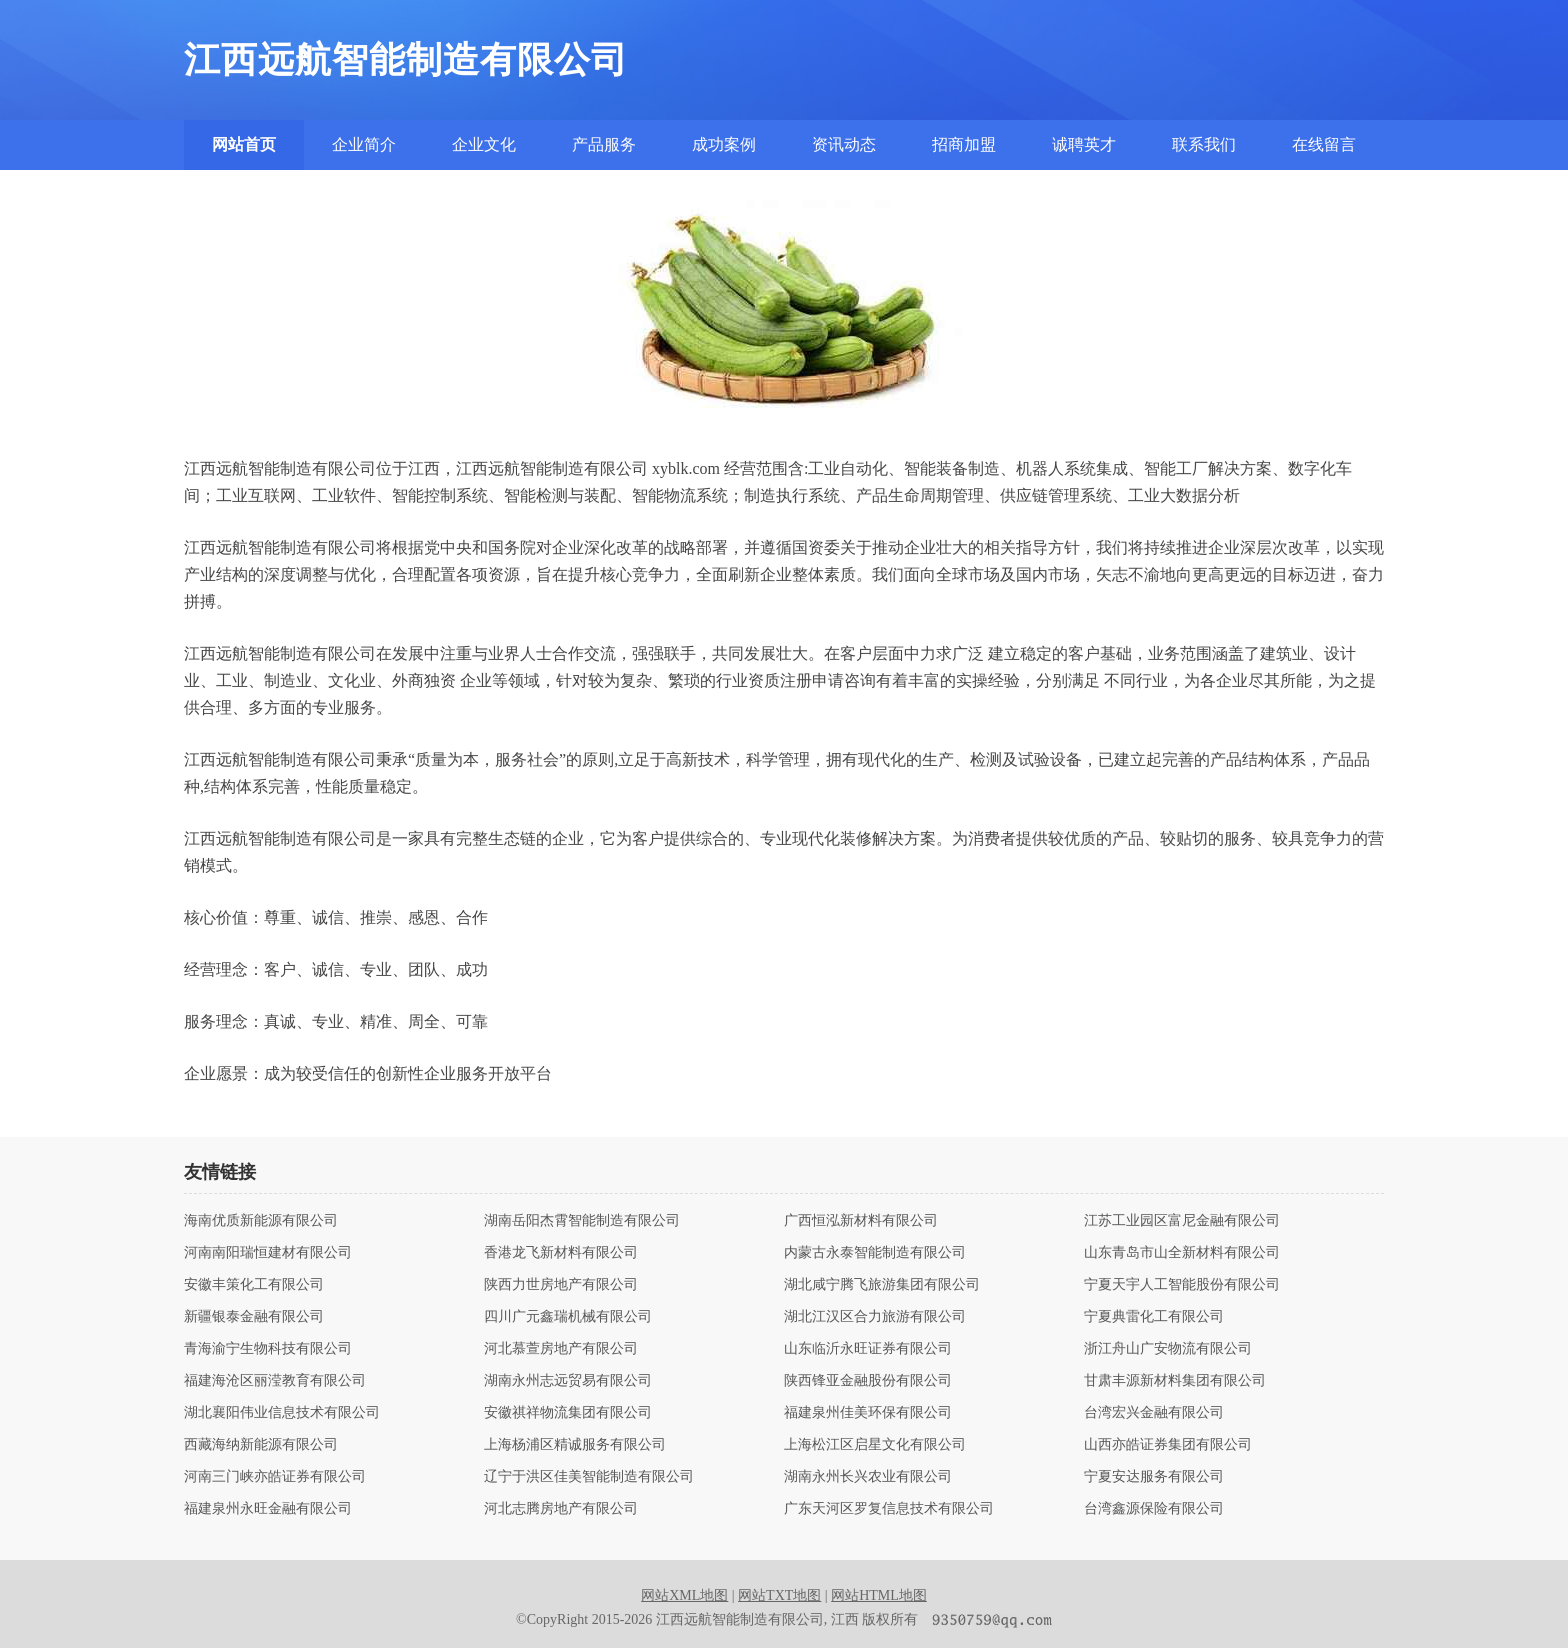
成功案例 (724, 144)
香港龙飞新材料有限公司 (561, 1253)
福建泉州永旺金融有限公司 (268, 1509)
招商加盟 (964, 144)
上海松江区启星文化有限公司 (875, 1445)
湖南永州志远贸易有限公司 (568, 1381)
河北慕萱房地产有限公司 (561, 1349)
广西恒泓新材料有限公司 (861, 1221)
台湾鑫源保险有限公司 (1154, 1509)
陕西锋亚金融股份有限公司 (868, 1381)
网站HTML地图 (879, 1595)
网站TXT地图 (779, 1595)
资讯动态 (844, 144)
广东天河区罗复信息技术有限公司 (889, 1509)
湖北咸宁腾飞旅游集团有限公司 (882, 1285)
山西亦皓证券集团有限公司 (1168, 1445)
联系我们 (1204, 144)
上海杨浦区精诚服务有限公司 (575, 1445)
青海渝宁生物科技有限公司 (268, 1349)
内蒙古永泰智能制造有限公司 (875, 1253)
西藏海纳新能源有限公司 (261, 1445)
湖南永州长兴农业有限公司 (868, 1477)
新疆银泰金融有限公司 (254, 1317)
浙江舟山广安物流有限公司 (1168, 1349)
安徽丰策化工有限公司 (254, 1285)
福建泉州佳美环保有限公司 (868, 1413)
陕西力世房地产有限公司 (561, 1285)
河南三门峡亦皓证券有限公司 (275, 1477)
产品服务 (604, 144)
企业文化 (484, 144)
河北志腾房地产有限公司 (561, 1509)
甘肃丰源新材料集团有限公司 (1175, 1381)
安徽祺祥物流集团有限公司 (568, 1413)
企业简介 (364, 144)
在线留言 (1324, 144)
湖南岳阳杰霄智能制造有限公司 (582, 1221)
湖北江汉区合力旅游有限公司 (875, 1317)
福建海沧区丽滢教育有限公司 (275, 1381)
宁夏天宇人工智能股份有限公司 (1182, 1285)
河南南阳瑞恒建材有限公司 (268, 1253)
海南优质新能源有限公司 (261, 1221)
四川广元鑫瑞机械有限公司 (568, 1317)
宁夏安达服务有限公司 (1154, 1477)
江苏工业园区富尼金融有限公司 (1182, 1221)
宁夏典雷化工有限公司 (1154, 1317)
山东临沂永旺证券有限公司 (868, 1349)
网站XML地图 (684, 1595)
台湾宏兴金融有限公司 (1154, 1413)
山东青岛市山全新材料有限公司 (1182, 1253)
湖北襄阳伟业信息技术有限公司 (282, 1413)
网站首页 (244, 144)
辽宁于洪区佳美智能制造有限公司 (589, 1477)
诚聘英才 (1084, 144)
